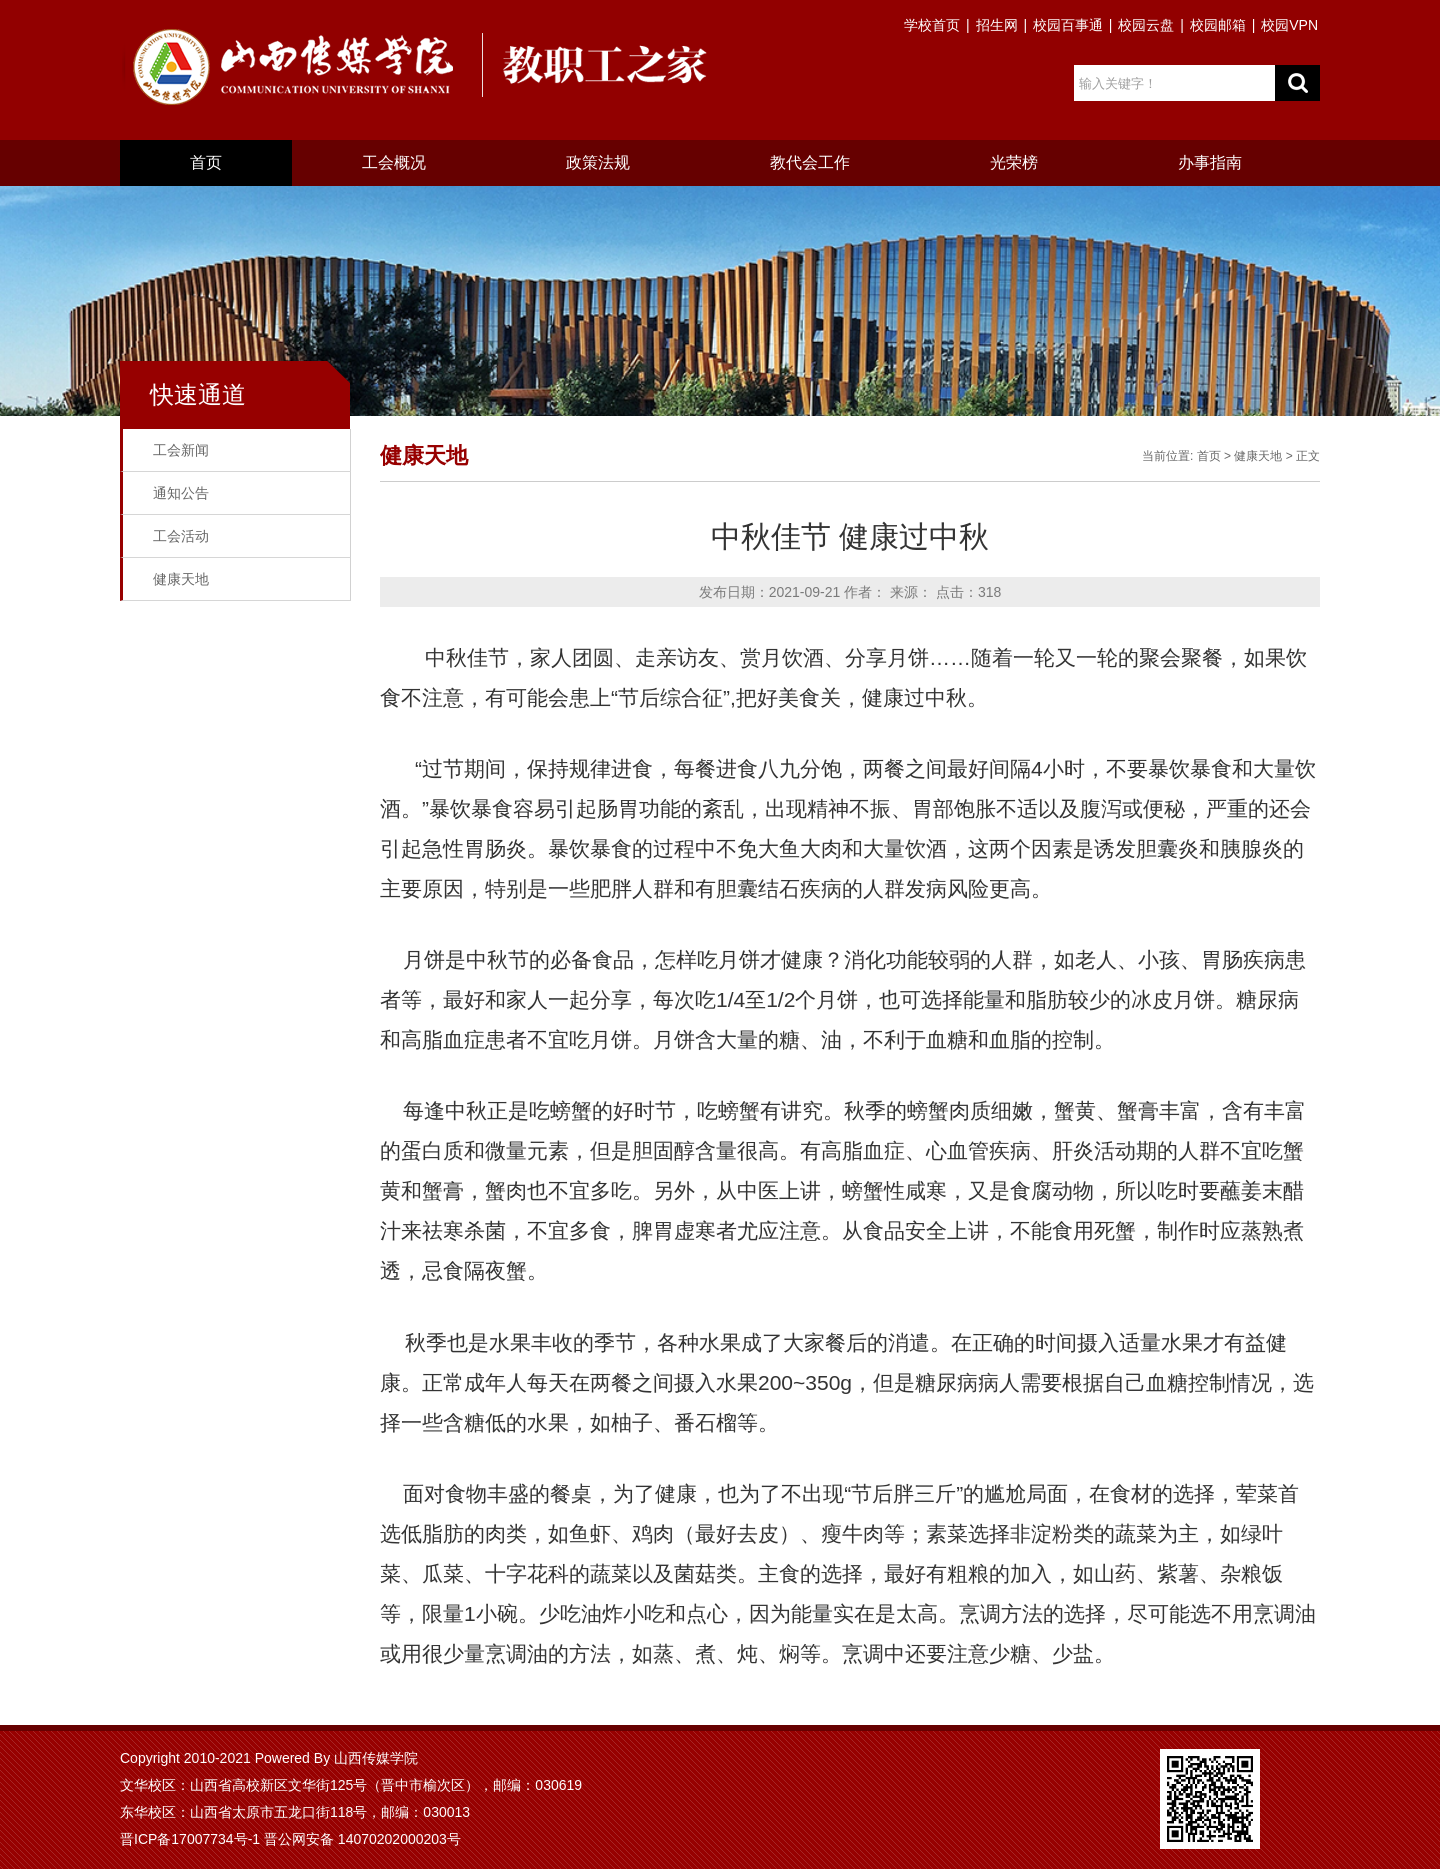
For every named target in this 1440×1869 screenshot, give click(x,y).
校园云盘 (1146, 25)
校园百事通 (1068, 25)
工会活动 (181, 536)
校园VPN (1289, 25)
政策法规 (598, 162)
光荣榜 (1014, 162)
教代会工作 (810, 162)
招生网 (997, 25)
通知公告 (181, 493)
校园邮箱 (1218, 25)
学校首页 (932, 25)
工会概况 (394, 162)
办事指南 (1210, 162)
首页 (206, 162)
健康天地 (181, 579)
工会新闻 (181, 450)
